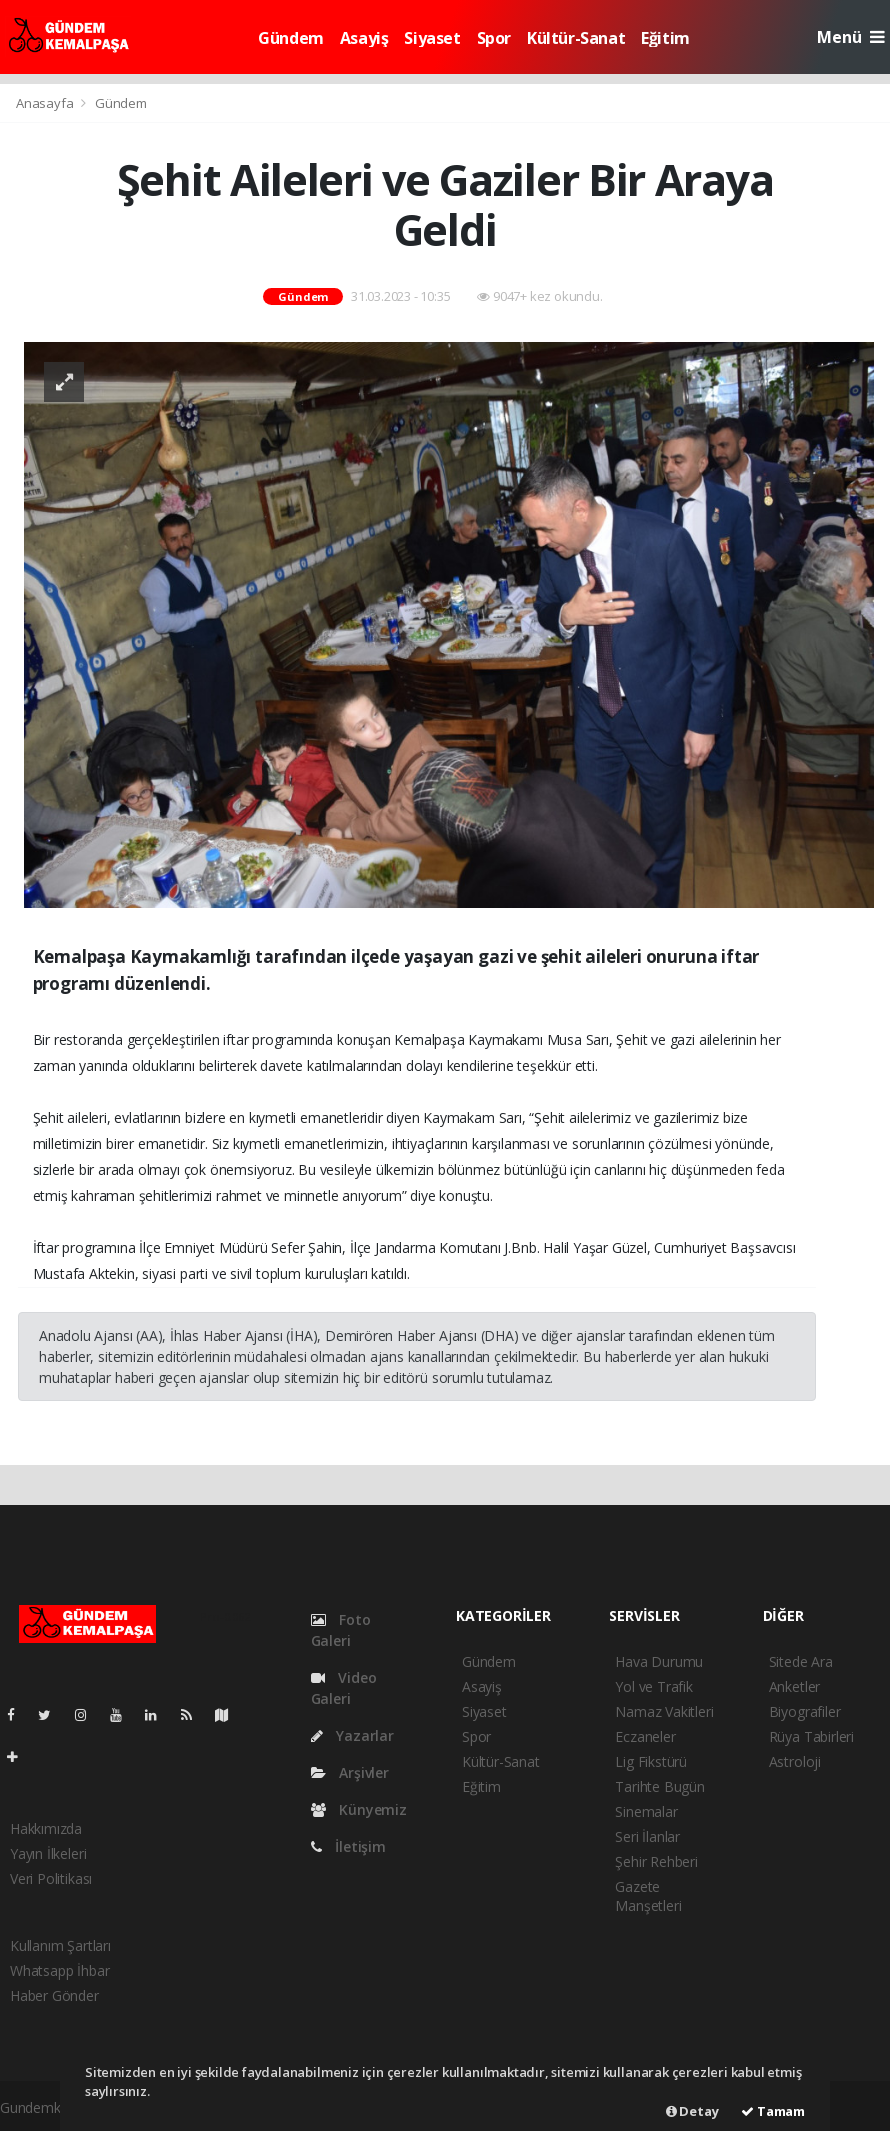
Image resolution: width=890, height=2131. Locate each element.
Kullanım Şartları (60, 1945)
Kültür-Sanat (576, 38)
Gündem (291, 38)
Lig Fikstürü (651, 1761)
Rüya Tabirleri (811, 1736)
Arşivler (350, 1772)
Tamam (773, 2111)
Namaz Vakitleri (664, 1711)
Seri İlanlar (647, 1836)
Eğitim (665, 38)
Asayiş (364, 38)
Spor (494, 38)
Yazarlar (352, 1735)
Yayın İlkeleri (48, 1853)
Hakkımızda (46, 1828)
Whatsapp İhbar (59, 1970)
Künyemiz (359, 1809)
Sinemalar (646, 1811)
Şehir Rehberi (656, 1861)
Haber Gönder (54, 1995)
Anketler (794, 1686)
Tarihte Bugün (660, 1786)
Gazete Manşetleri (648, 1896)
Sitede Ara (801, 1661)
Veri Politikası (51, 1878)
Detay (692, 2111)
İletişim (348, 1846)
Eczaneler (645, 1736)
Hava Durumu (659, 1661)
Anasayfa (46, 103)
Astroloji (795, 1761)
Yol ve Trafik (654, 1686)
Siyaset (432, 38)
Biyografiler (805, 1711)
